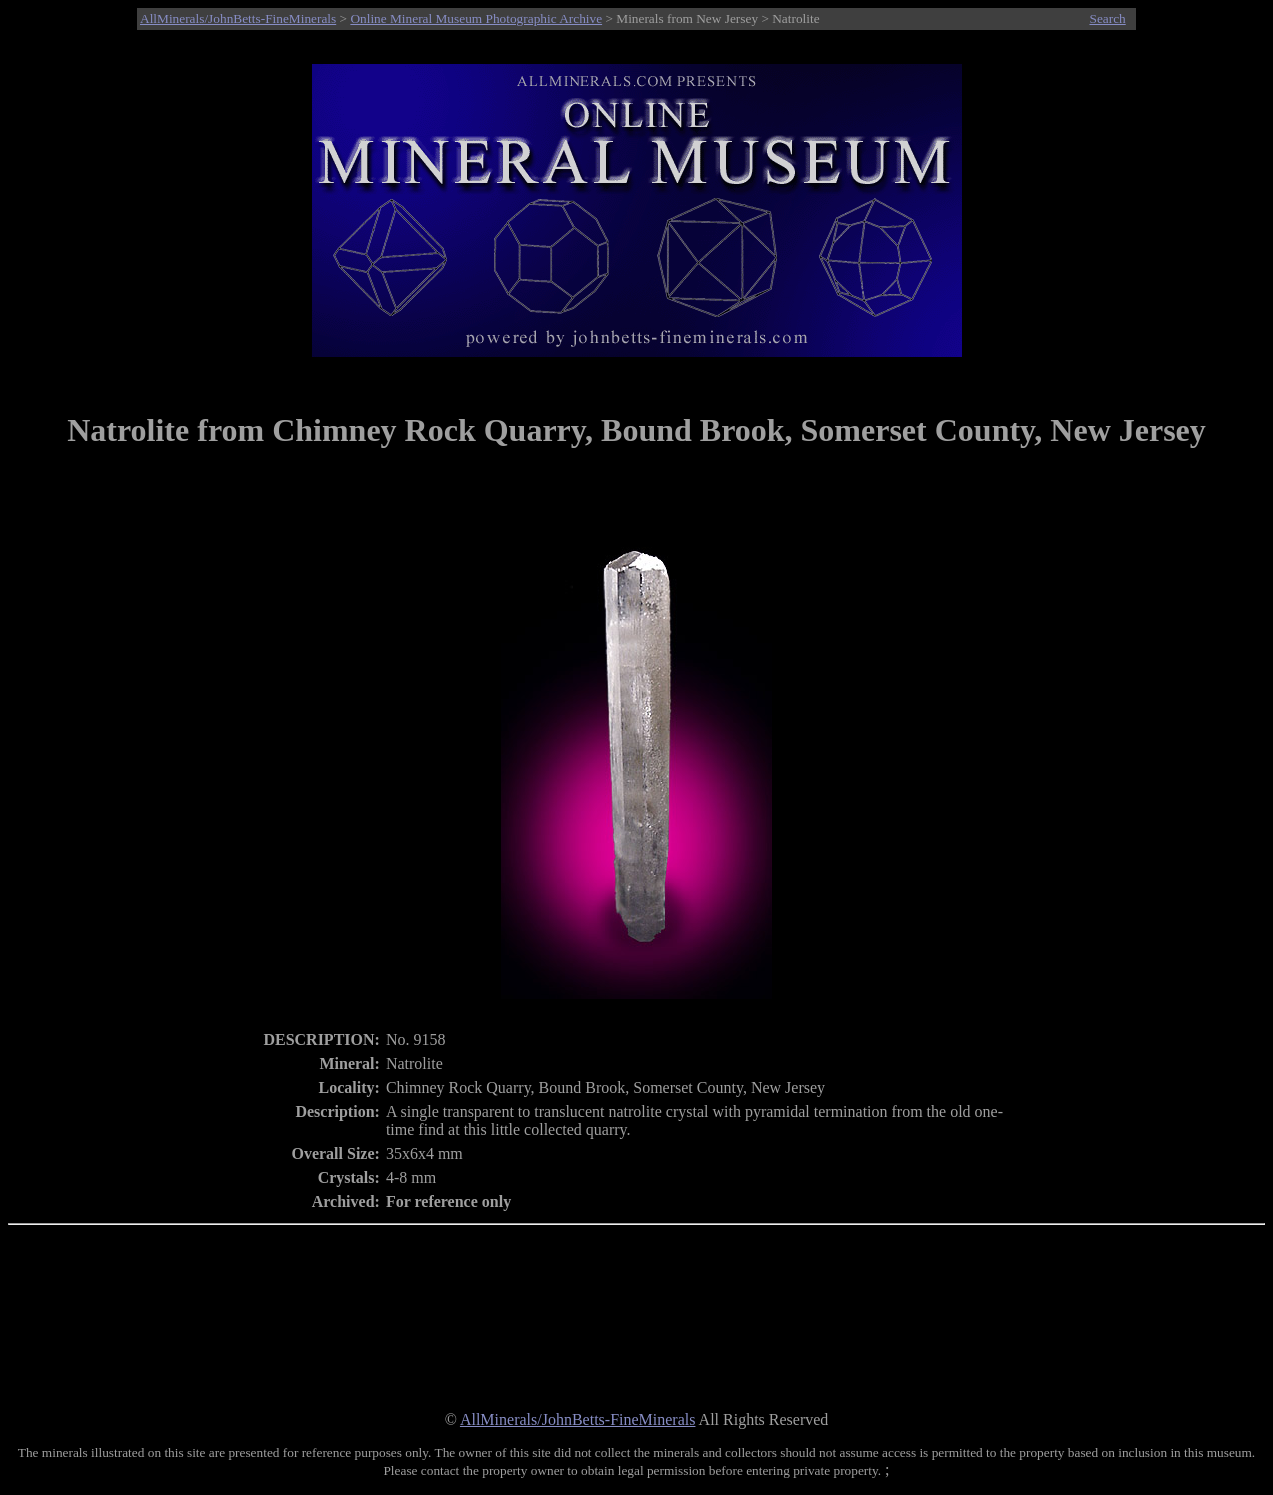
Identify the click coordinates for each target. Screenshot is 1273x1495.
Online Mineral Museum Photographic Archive (476, 18)
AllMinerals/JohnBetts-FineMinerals (238, 18)
